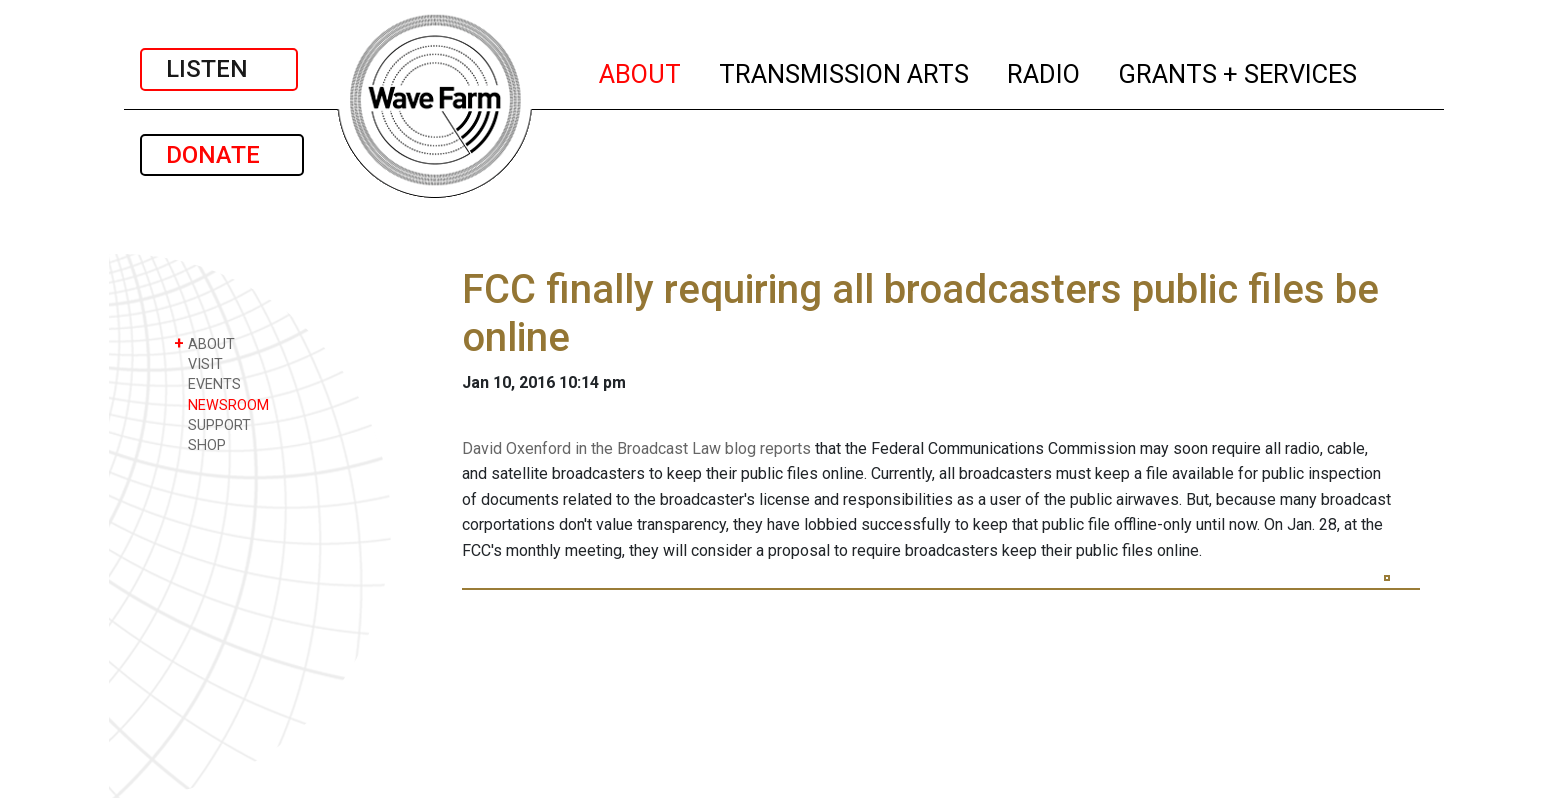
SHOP (200, 444)
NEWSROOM (221, 404)
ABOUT (641, 71)
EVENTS (207, 383)
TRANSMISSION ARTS (845, 71)
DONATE (222, 155)
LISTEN (219, 69)
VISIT (198, 363)
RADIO (1044, 71)
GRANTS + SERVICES (1238, 71)
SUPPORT (212, 424)
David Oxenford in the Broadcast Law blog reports (636, 448)
